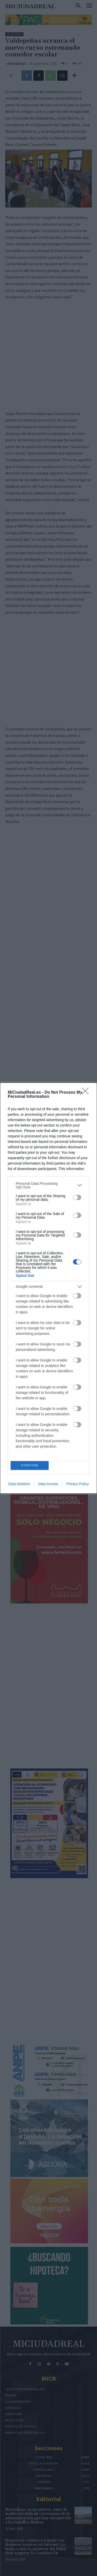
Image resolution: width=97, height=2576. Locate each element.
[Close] (87, 1093)
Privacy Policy (77, 1484)
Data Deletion (19, 1484)
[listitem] (48, 1185)
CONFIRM (29, 1465)
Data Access (48, 1484)
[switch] (77, 1197)
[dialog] (48, 1288)
